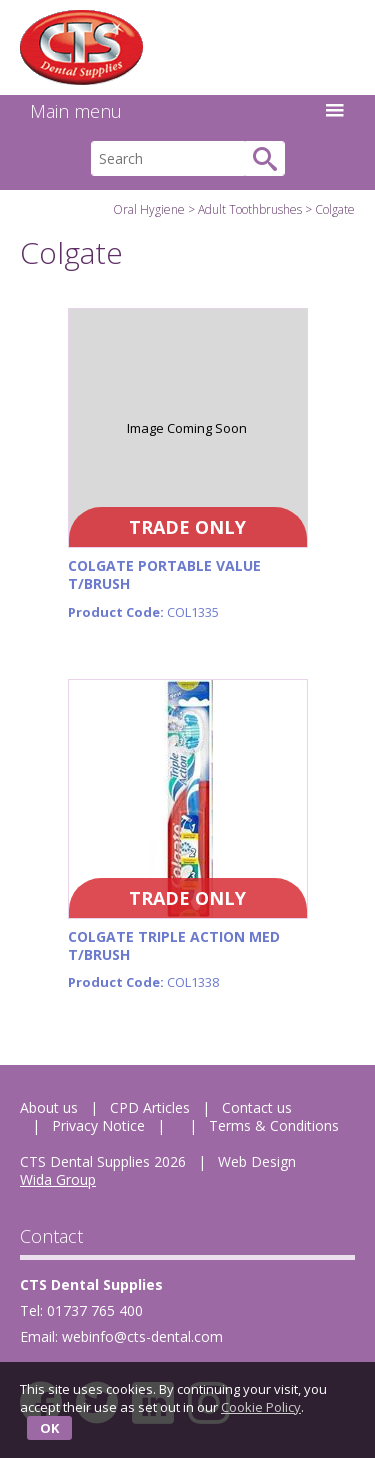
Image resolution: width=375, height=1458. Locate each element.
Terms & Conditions (274, 1125)
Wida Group (58, 1179)
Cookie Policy (261, 1407)
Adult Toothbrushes (250, 209)
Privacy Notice (98, 1125)
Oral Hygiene (149, 209)
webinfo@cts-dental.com (142, 1336)
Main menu (187, 111)
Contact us (257, 1107)
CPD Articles (150, 1107)
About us (49, 1107)
